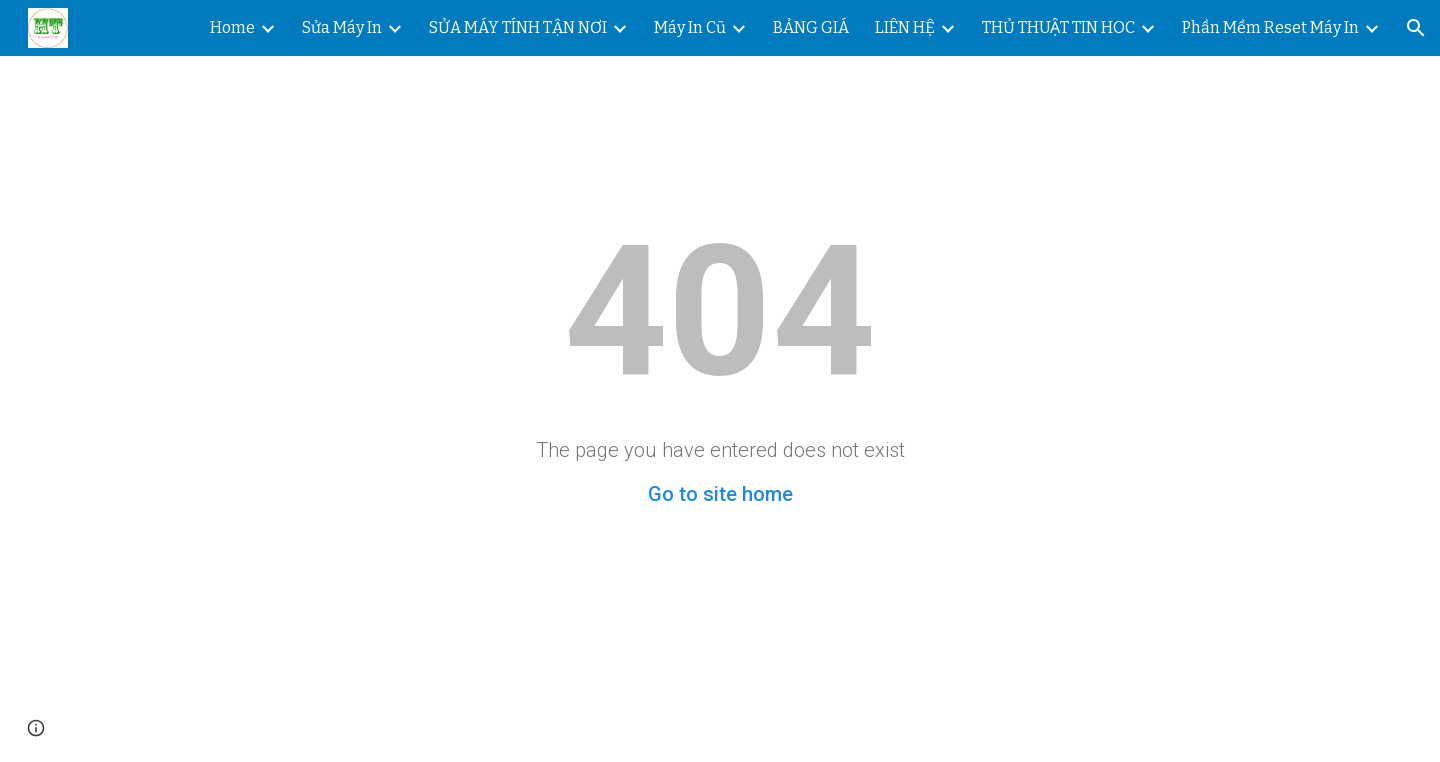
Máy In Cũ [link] (690, 27)
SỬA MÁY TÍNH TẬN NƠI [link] (518, 27)
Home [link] (232, 27)
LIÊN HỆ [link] (905, 27)
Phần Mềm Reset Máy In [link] (1270, 27)
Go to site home (720, 494)
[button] (1416, 28)
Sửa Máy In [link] (342, 27)
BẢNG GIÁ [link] (811, 27)
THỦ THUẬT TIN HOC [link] (1058, 27)
